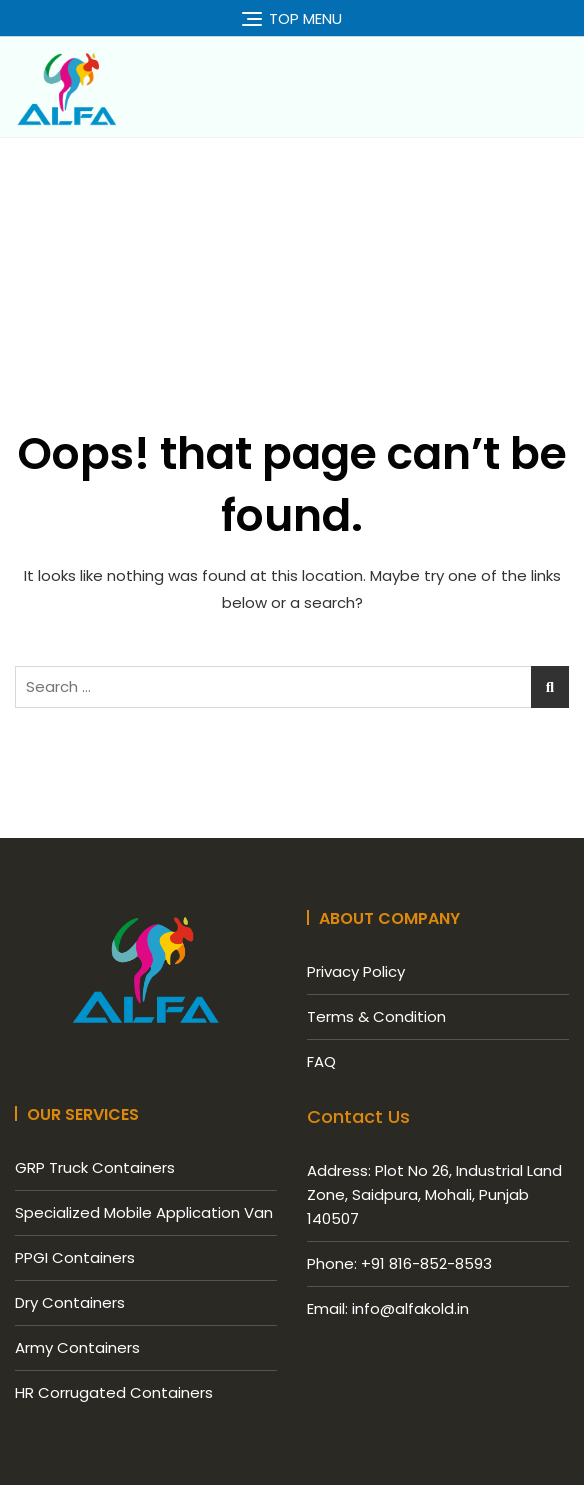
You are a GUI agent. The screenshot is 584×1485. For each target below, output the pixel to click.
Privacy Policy (356, 971)
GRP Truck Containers (95, 1167)
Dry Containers (70, 1302)
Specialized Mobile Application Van (144, 1212)
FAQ (321, 1061)
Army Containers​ (77, 1347)
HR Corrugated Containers (114, 1392)
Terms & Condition (376, 1016)
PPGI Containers (75, 1257)
